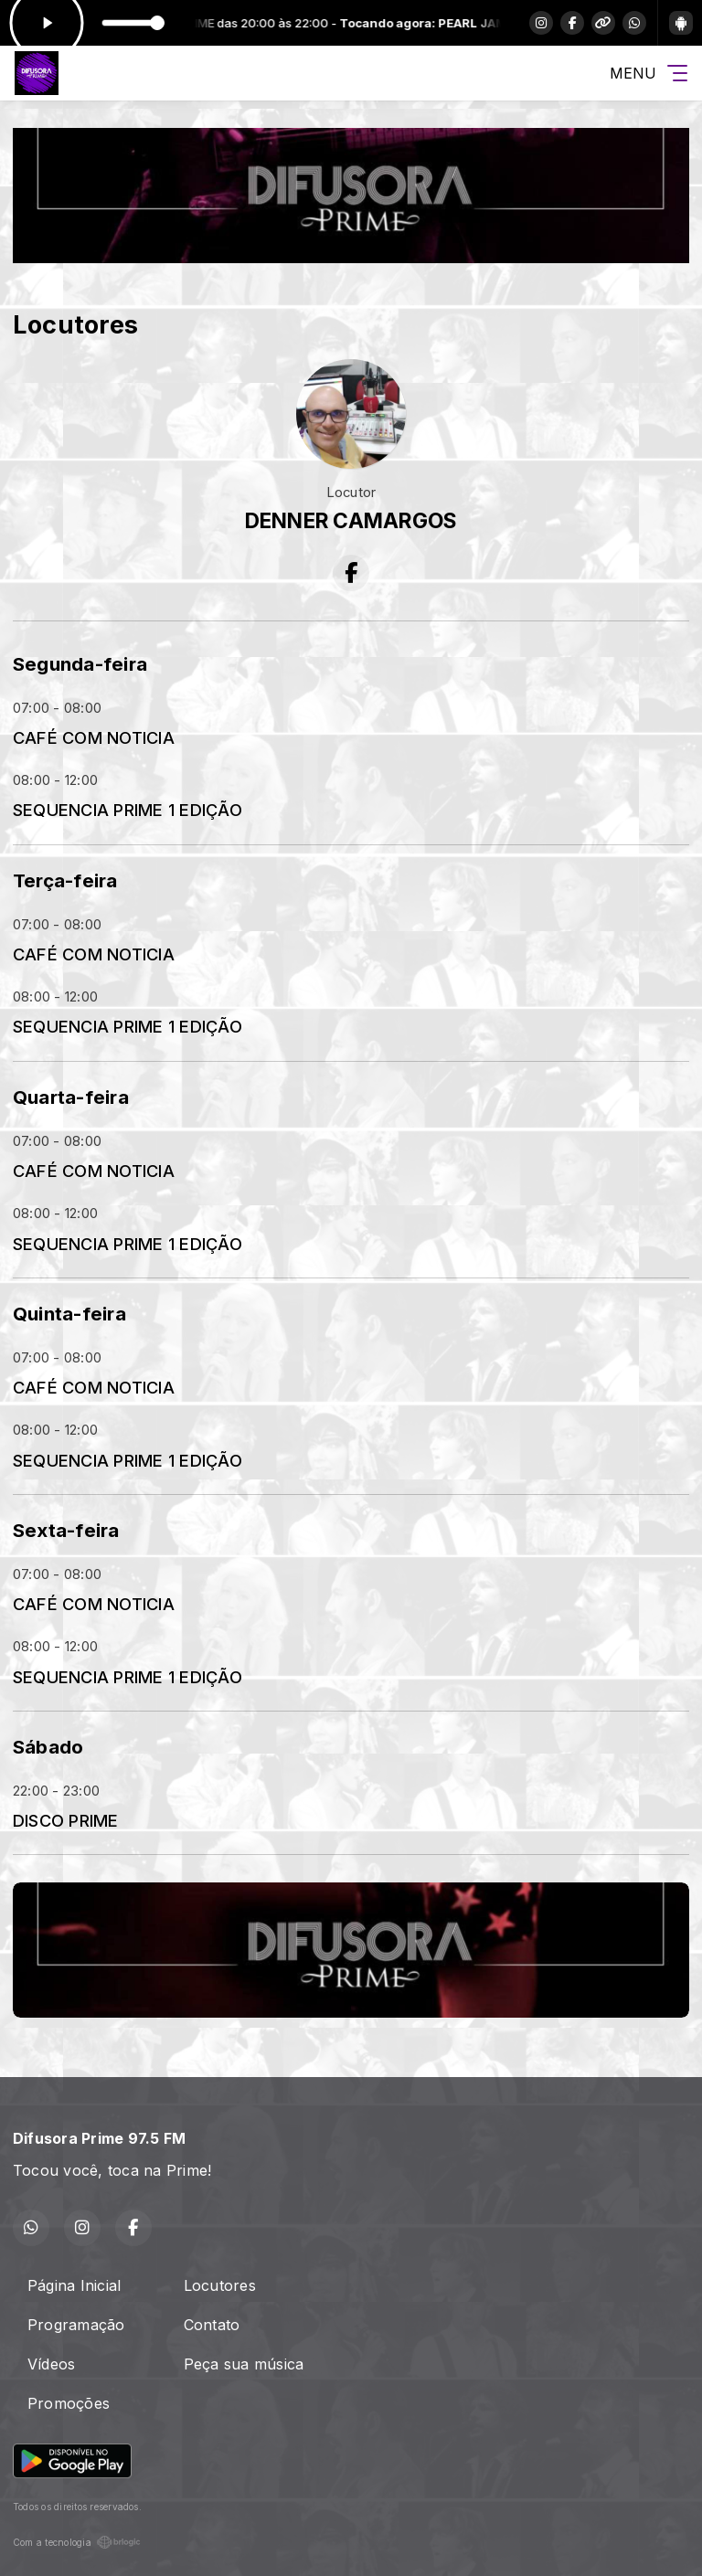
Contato (212, 2325)
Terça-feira (65, 880)
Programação (76, 2325)
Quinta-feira (69, 1313)
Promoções (68, 2403)
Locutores (220, 2285)
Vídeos (51, 2364)
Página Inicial (74, 2285)
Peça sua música (244, 2364)
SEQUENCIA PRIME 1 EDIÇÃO (127, 810)
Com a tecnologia (77, 2542)
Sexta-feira (66, 1530)
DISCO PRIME (66, 1820)
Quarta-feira (71, 1097)
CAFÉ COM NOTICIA (94, 737)
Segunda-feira (80, 663)
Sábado (48, 1746)
